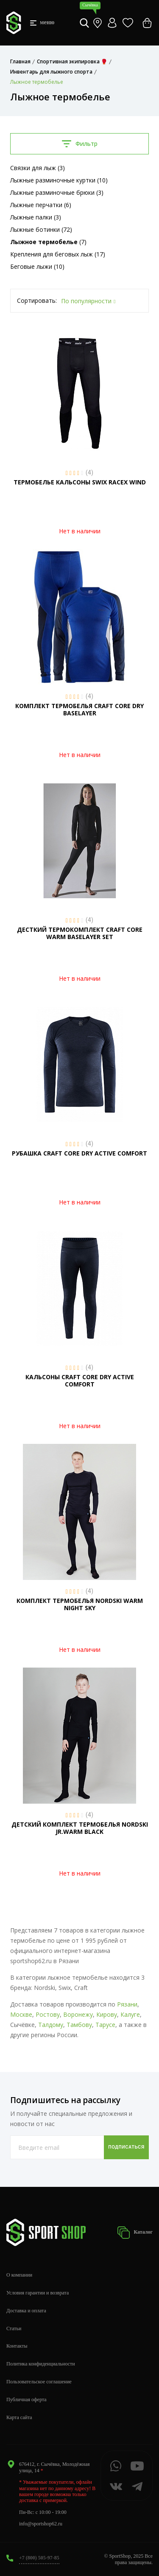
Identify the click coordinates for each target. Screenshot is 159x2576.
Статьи (13, 2328)
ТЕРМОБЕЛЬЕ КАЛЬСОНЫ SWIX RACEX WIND (80, 482)
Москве (21, 2014)
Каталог (135, 2232)
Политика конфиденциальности (40, 2364)
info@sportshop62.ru (40, 2524)
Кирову (106, 2014)
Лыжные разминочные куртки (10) (59, 180)
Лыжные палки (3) (35, 217)
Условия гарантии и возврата (37, 2293)
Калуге (130, 2014)
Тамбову (79, 2025)
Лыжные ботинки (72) (41, 229)
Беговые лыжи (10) (37, 266)
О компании (19, 2275)
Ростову (48, 2014)
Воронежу (78, 2014)
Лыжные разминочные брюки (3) (56, 192)
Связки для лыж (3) (37, 168)
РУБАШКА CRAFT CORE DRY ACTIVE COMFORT (79, 1153)
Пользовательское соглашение (39, 2382)
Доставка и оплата (26, 2311)
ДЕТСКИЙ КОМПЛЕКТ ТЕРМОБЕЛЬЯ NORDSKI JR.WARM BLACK (79, 1828)
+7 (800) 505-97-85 (39, 2558)
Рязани (127, 2004)
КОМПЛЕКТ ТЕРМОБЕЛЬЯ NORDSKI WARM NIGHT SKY (80, 1604)
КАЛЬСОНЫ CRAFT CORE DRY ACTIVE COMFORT (79, 1380)
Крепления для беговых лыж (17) (57, 254)
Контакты (17, 2346)
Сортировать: (37, 300)
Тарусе (105, 2025)
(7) (48, 242)
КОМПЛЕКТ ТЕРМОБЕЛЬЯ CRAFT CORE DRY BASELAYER (79, 709)
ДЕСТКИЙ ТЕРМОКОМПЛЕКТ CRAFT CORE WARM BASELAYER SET (79, 933)
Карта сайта (19, 2417)
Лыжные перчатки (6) (40, 205)
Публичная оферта (26, 2399)
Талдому (50, 2025)
